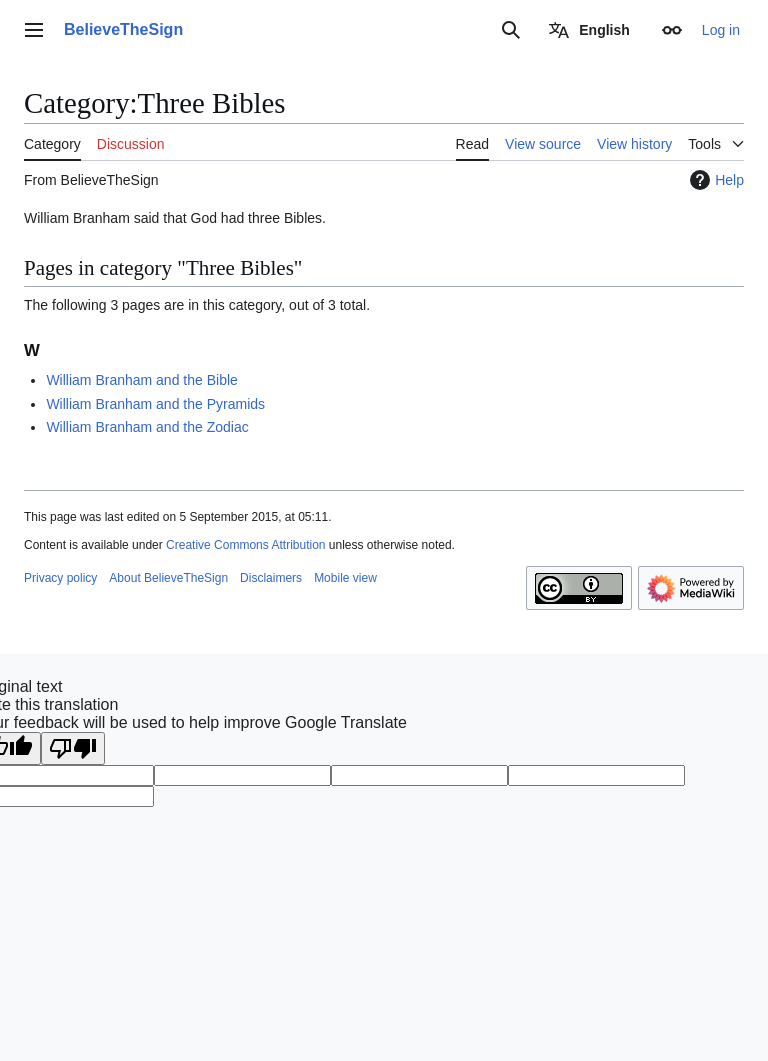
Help (714, 180)
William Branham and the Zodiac (147, 427)
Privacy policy (60, 578)
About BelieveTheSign (168, 578)
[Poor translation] (73, 748)
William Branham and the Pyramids (155, 404)
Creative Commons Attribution (245, 545)
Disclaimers (271, 578)
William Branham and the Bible (141, 380)
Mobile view (345, 578)
